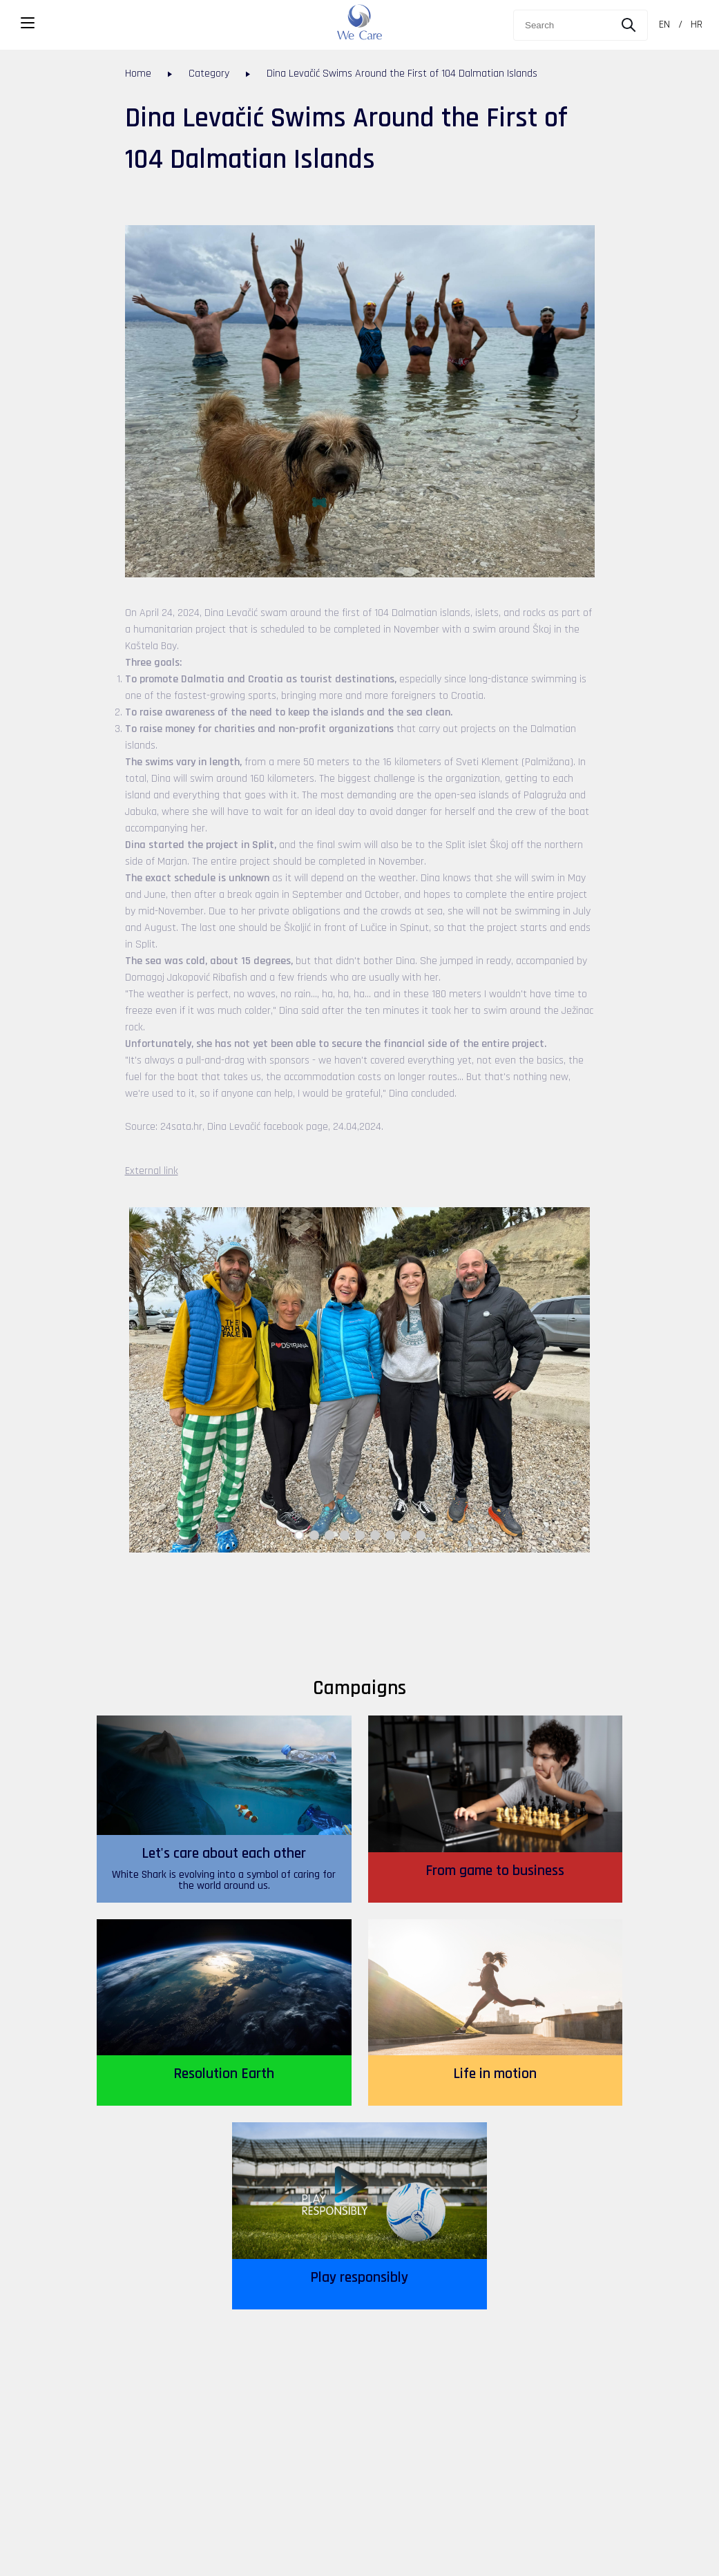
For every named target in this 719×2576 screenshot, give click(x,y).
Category (209, 73)
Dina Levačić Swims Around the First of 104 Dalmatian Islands (402, 73)
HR (696, 24)
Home (138, 73)
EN (664, 24)
